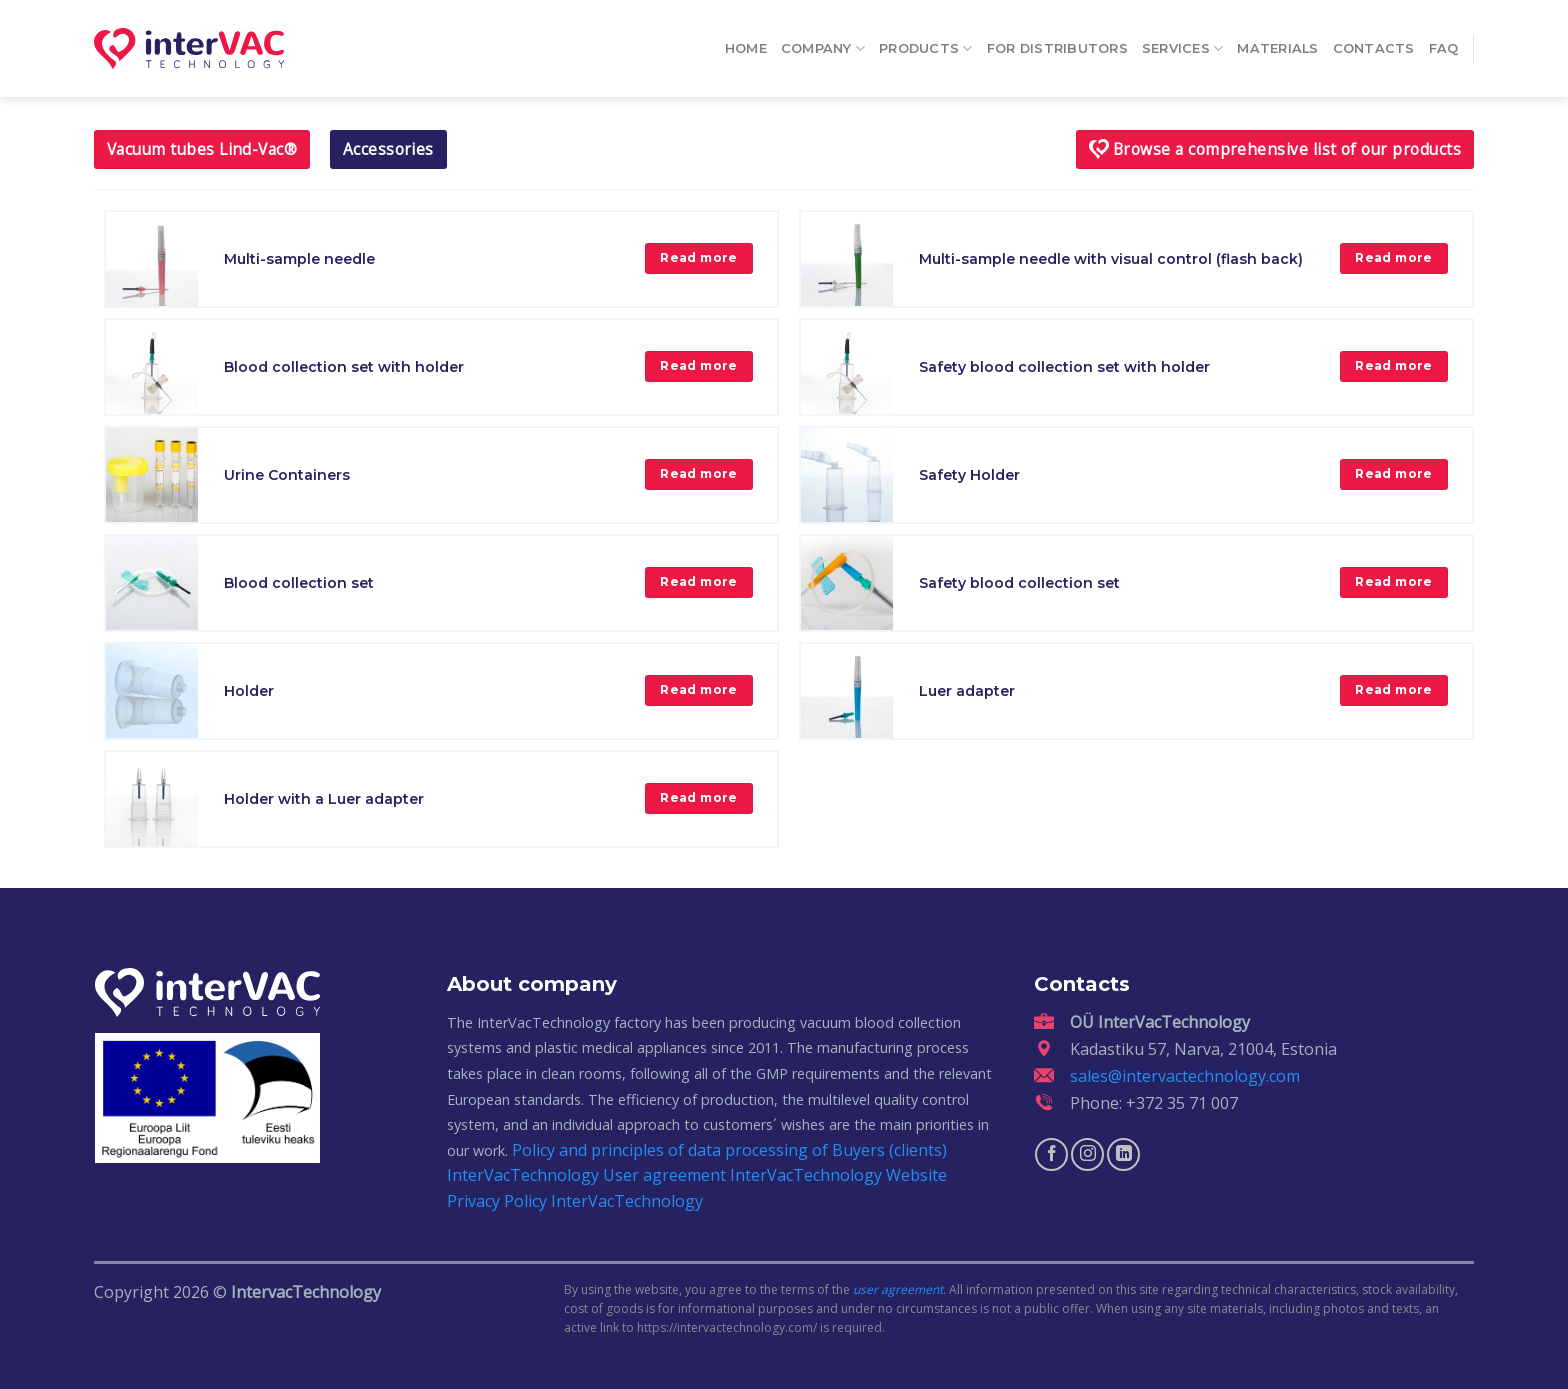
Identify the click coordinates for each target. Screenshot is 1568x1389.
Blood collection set (299, 583)
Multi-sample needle (299, 259)
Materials (1277, 41)
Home (746, 41)
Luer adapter (967, 691)
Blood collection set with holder (344, 367)
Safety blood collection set (1019, 583)
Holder (249, 691)
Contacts (1374, 41)
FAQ (1444, 41)
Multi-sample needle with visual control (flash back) (1111, 259)
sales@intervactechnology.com (1185, 1076)
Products (926, 41)
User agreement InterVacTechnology (742, 1175)
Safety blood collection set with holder (1064, 367)
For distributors (1057, 41)
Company (823, 41)
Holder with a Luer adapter (324, 799)
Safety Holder (969, 475)
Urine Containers (287, 475)
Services (1183, 41)
